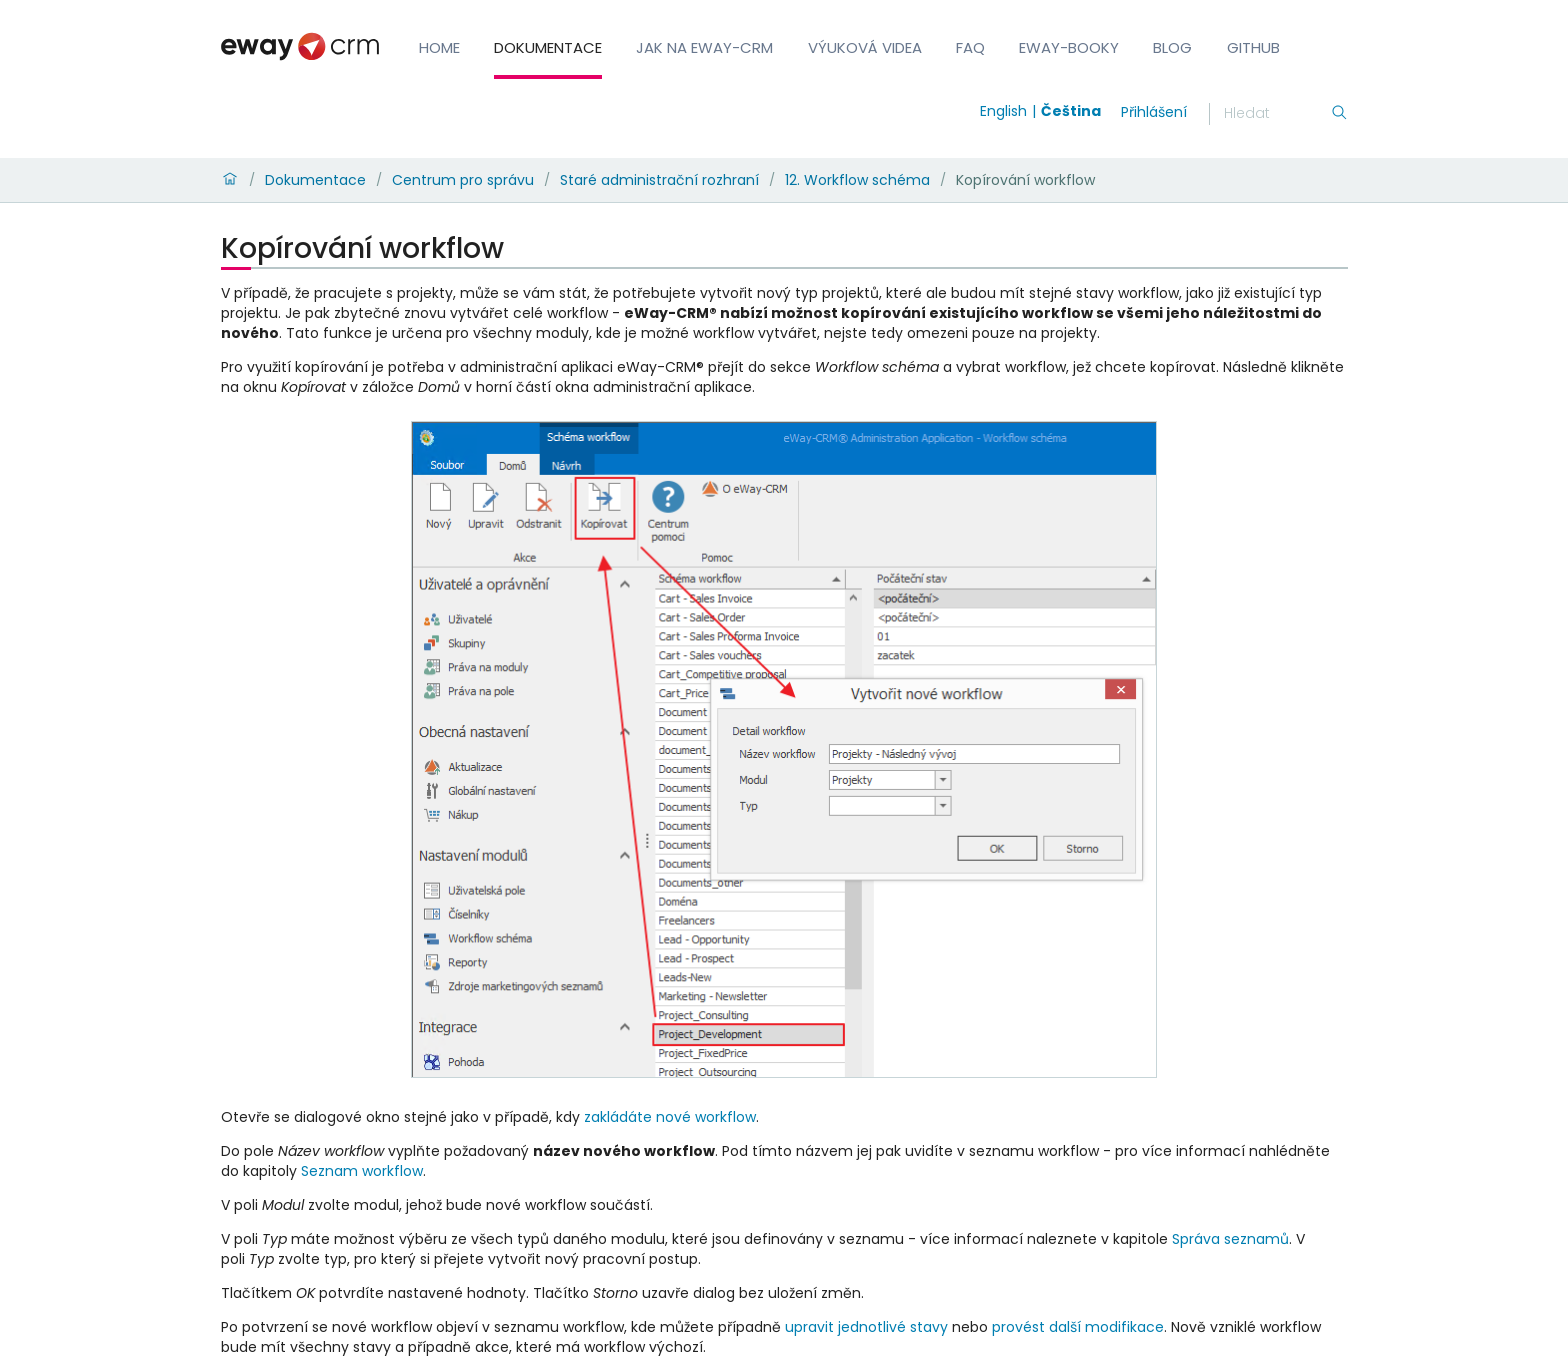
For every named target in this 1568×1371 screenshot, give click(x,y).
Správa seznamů (1230, 1239)
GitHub (1253, 47)
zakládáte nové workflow (670, 1117)
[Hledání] (1277, 114)
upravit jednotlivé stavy (866, 1327)
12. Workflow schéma (857, 180)
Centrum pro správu (463, 180)
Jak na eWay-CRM (704, 47)
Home (439, 47)
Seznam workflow (362, 1171)
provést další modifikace (1078, 1327)
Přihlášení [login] (1154, 112)
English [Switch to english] (1003, 111)
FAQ (970, 47)
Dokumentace (548, 47)
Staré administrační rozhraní (659, 180)
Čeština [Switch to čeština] (1071, 111)
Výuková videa (865, 47)
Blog (1172, 47)
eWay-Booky (1069, 47)
